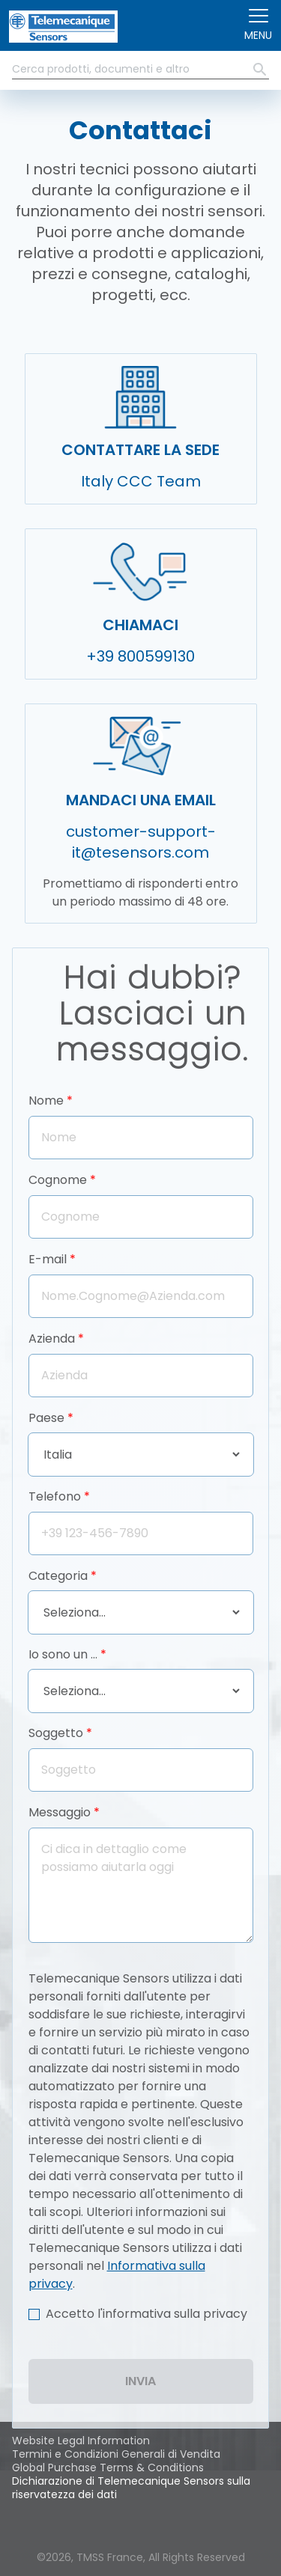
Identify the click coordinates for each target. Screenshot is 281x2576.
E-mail (47, 1259)
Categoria (58, 1575)
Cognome (57, 1179)
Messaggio (59, 1812)
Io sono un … (62, 1654)
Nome (46, 1100)
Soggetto (55, 1733)
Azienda (51, 1338)
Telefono (54, 1496)
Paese (46, 1417)
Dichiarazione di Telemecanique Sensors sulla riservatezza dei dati (131, 2487)
